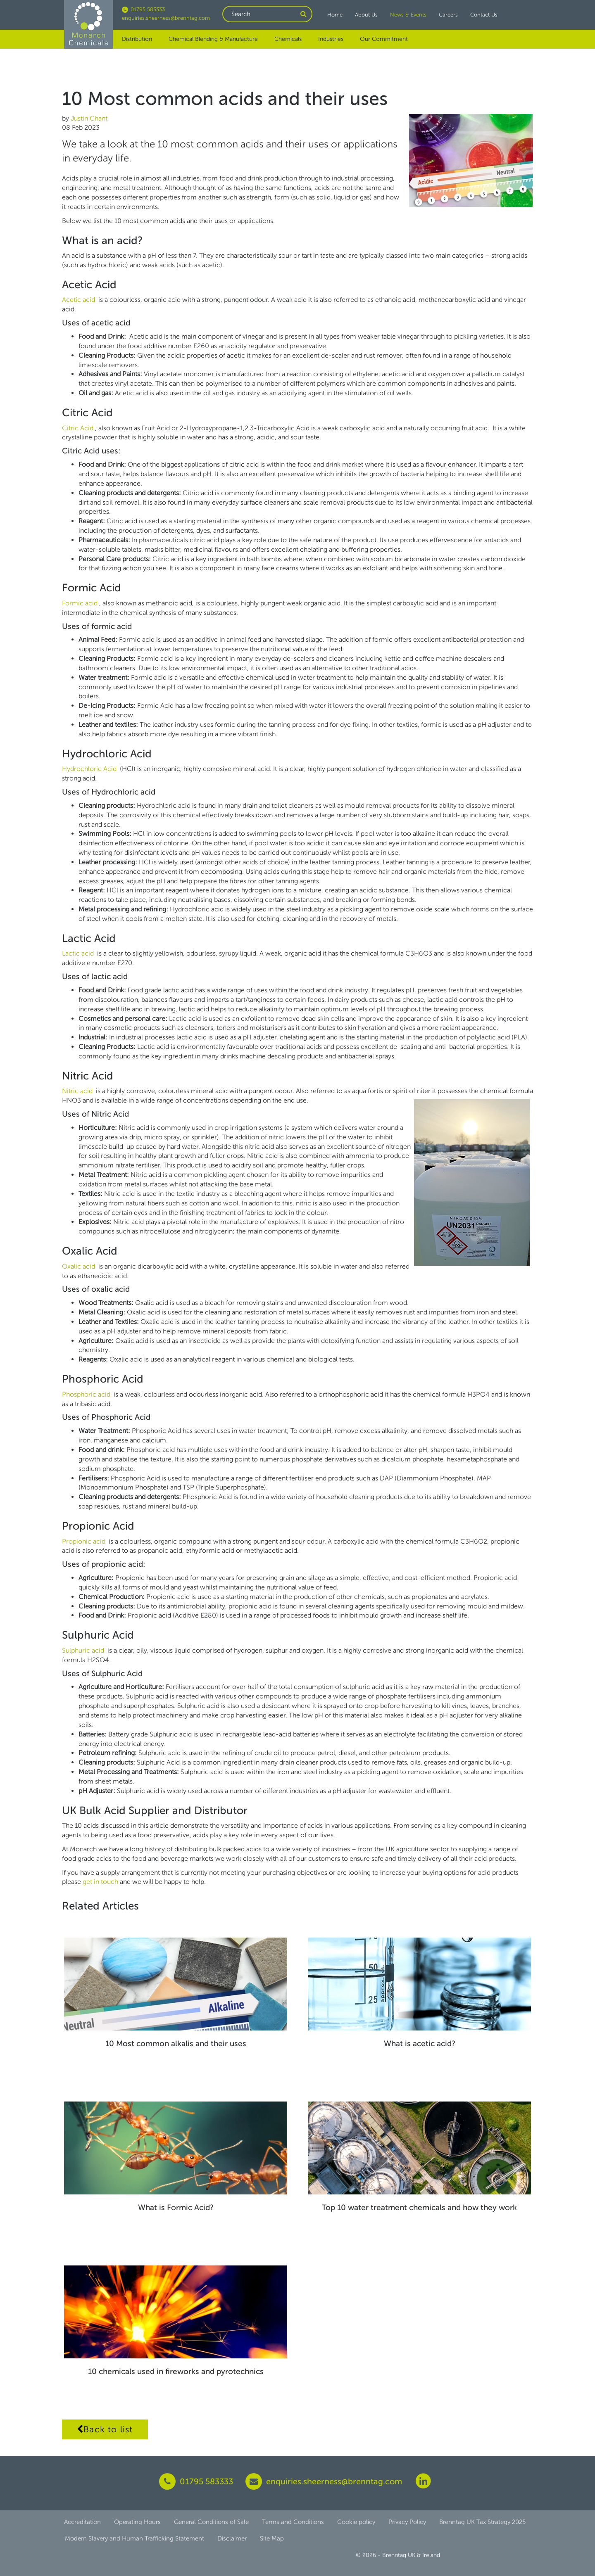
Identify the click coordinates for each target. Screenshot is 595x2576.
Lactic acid (78, 953)
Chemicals (288, 39)
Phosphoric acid (87, 1394)
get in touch (101, 1882)
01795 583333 (143, 9)
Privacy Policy (407, 2522)
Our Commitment (384, 39)
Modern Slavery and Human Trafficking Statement (134, 2538)
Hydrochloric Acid (90, 769)
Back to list (105, 2429)
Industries (330, 39)
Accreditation (82, 2522)
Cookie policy (356, 2522)
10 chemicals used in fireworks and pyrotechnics (176, 2371)
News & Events (408, 15)
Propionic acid (84, 1541)
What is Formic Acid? (176, 2207)
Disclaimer (232, 2538)
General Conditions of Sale (211, 2522)
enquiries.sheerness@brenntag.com (166, 18)
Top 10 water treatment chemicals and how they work (419, 2207)
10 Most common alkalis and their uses (175, 2043)
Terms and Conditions (293, 2522)
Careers (448, 15)
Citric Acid (78, 428)
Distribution (137, 39)
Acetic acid (79, 300)
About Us (366, 15)
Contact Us (483, 15)
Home (335, 15)
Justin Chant (89, 118)
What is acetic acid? (419, 2043)
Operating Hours (137, 2522)
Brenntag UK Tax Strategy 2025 (482, 2522)
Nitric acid (78, 1091)
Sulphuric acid (84, 1650)
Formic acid (80, 603)
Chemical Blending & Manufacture (213, 39)
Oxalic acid (79, 1266)
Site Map (272, 2538)
